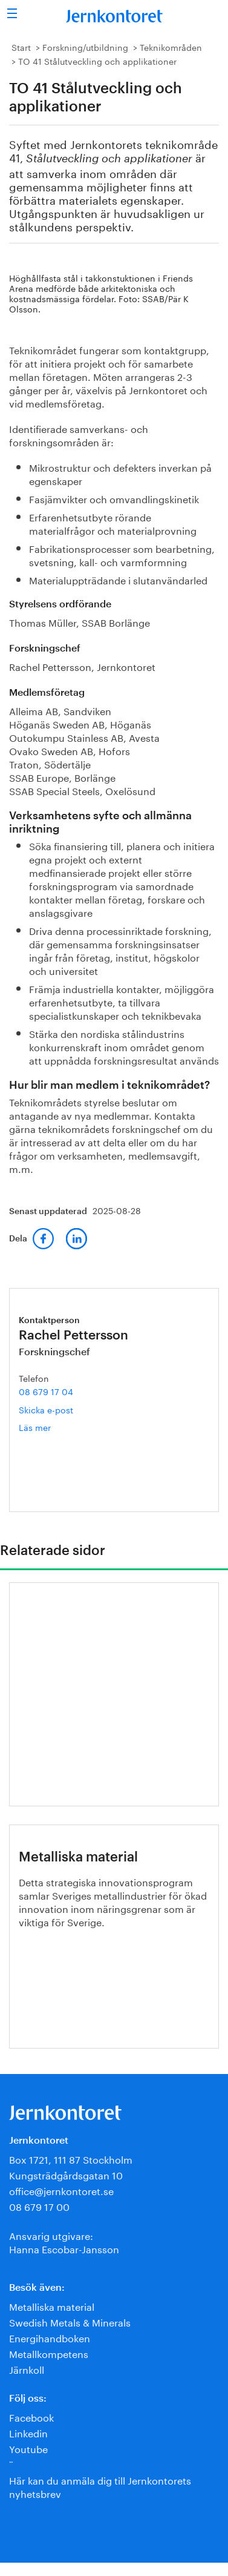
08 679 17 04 (46, 1391)
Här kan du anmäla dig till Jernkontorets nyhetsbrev (100, 2486)
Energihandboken (49, 2337)
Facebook (31, 2416)
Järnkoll (26, 2368)
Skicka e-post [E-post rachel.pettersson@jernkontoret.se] (46, 1409)
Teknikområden (171, 46)
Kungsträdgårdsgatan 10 (66, 2174)
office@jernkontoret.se (61, 2190)
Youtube (28, 2447)
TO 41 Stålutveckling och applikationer (97, 60)
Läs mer (56, 1427)
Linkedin (28, 2432)
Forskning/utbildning (85, 46)
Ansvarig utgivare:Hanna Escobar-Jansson (64, 2241)
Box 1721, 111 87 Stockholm (70, 2158)
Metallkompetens (48, 2352)
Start (21, 46)
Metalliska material (51, 2305)
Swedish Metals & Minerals (70, 2321)
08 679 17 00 (39, 2205)
